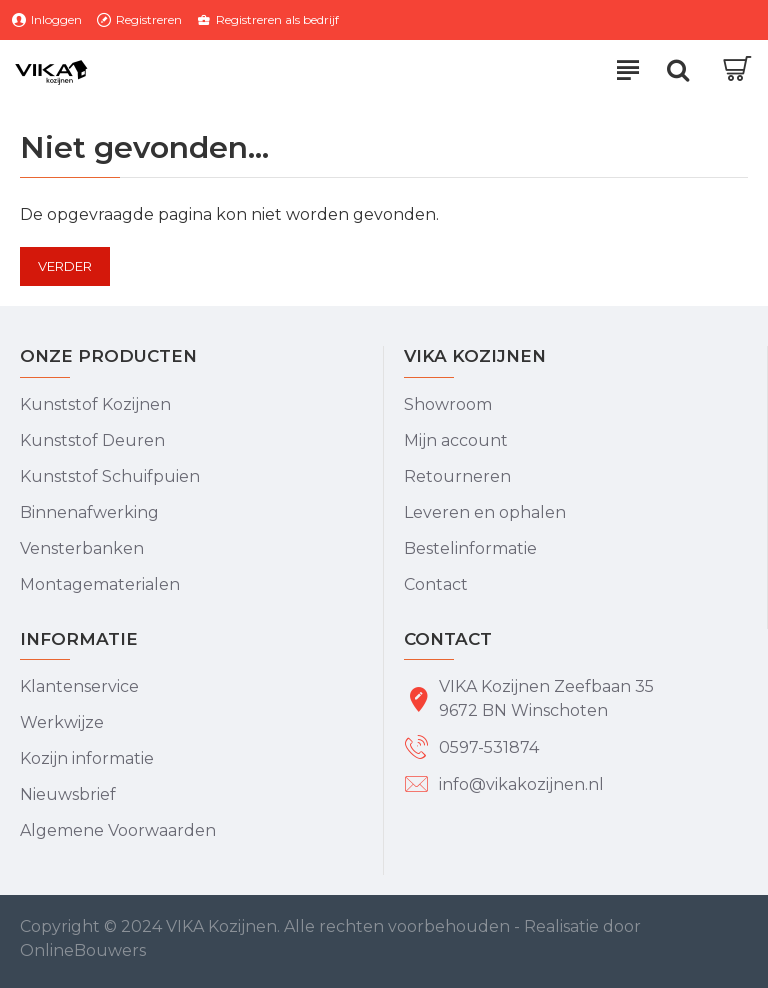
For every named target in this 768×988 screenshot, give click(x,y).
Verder (65, 266)
